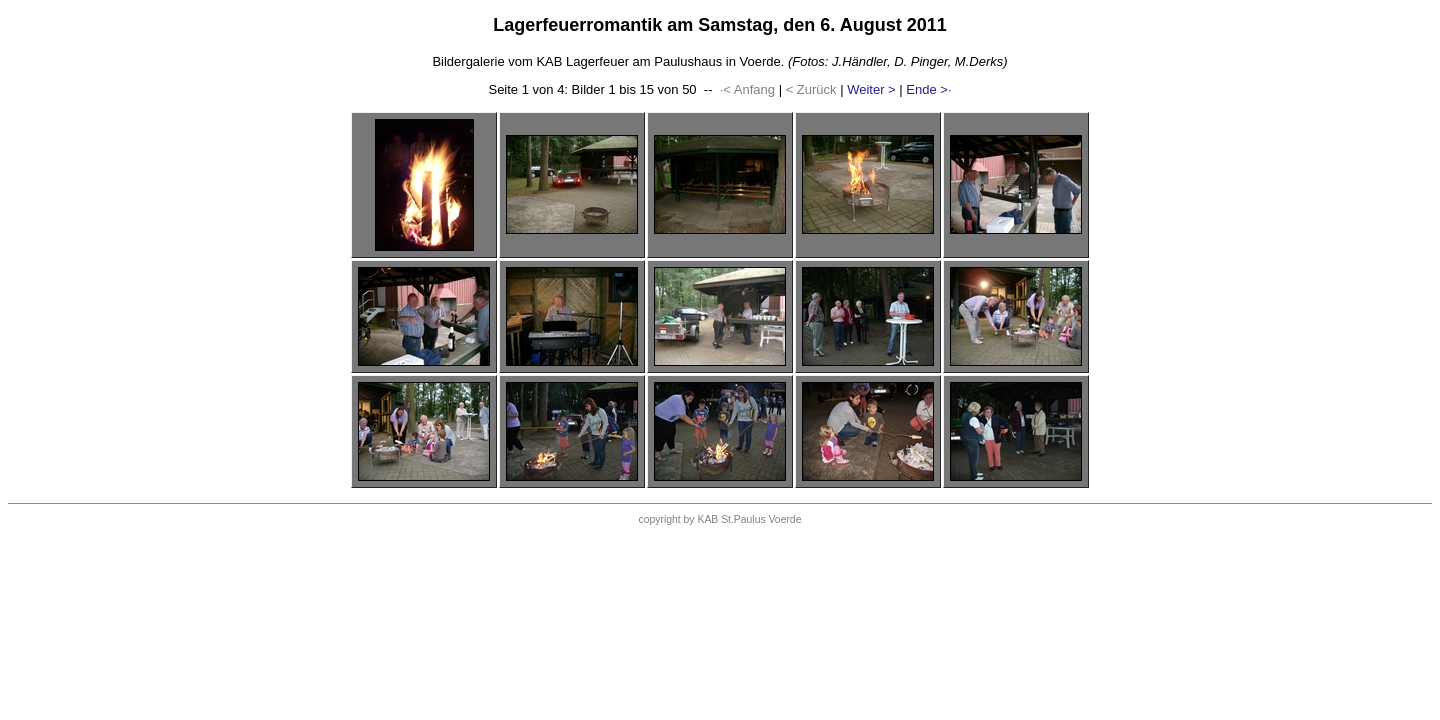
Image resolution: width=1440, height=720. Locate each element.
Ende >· (928, 89)
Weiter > (871, 89)
